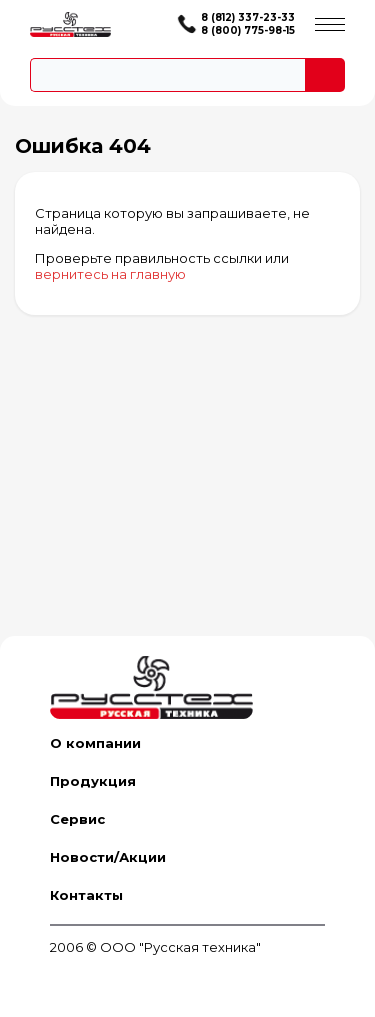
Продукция (93, 781)
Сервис (77, 819)
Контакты (86, 895)
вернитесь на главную (110, 274)
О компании (95, 743)
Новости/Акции (108, 857)
